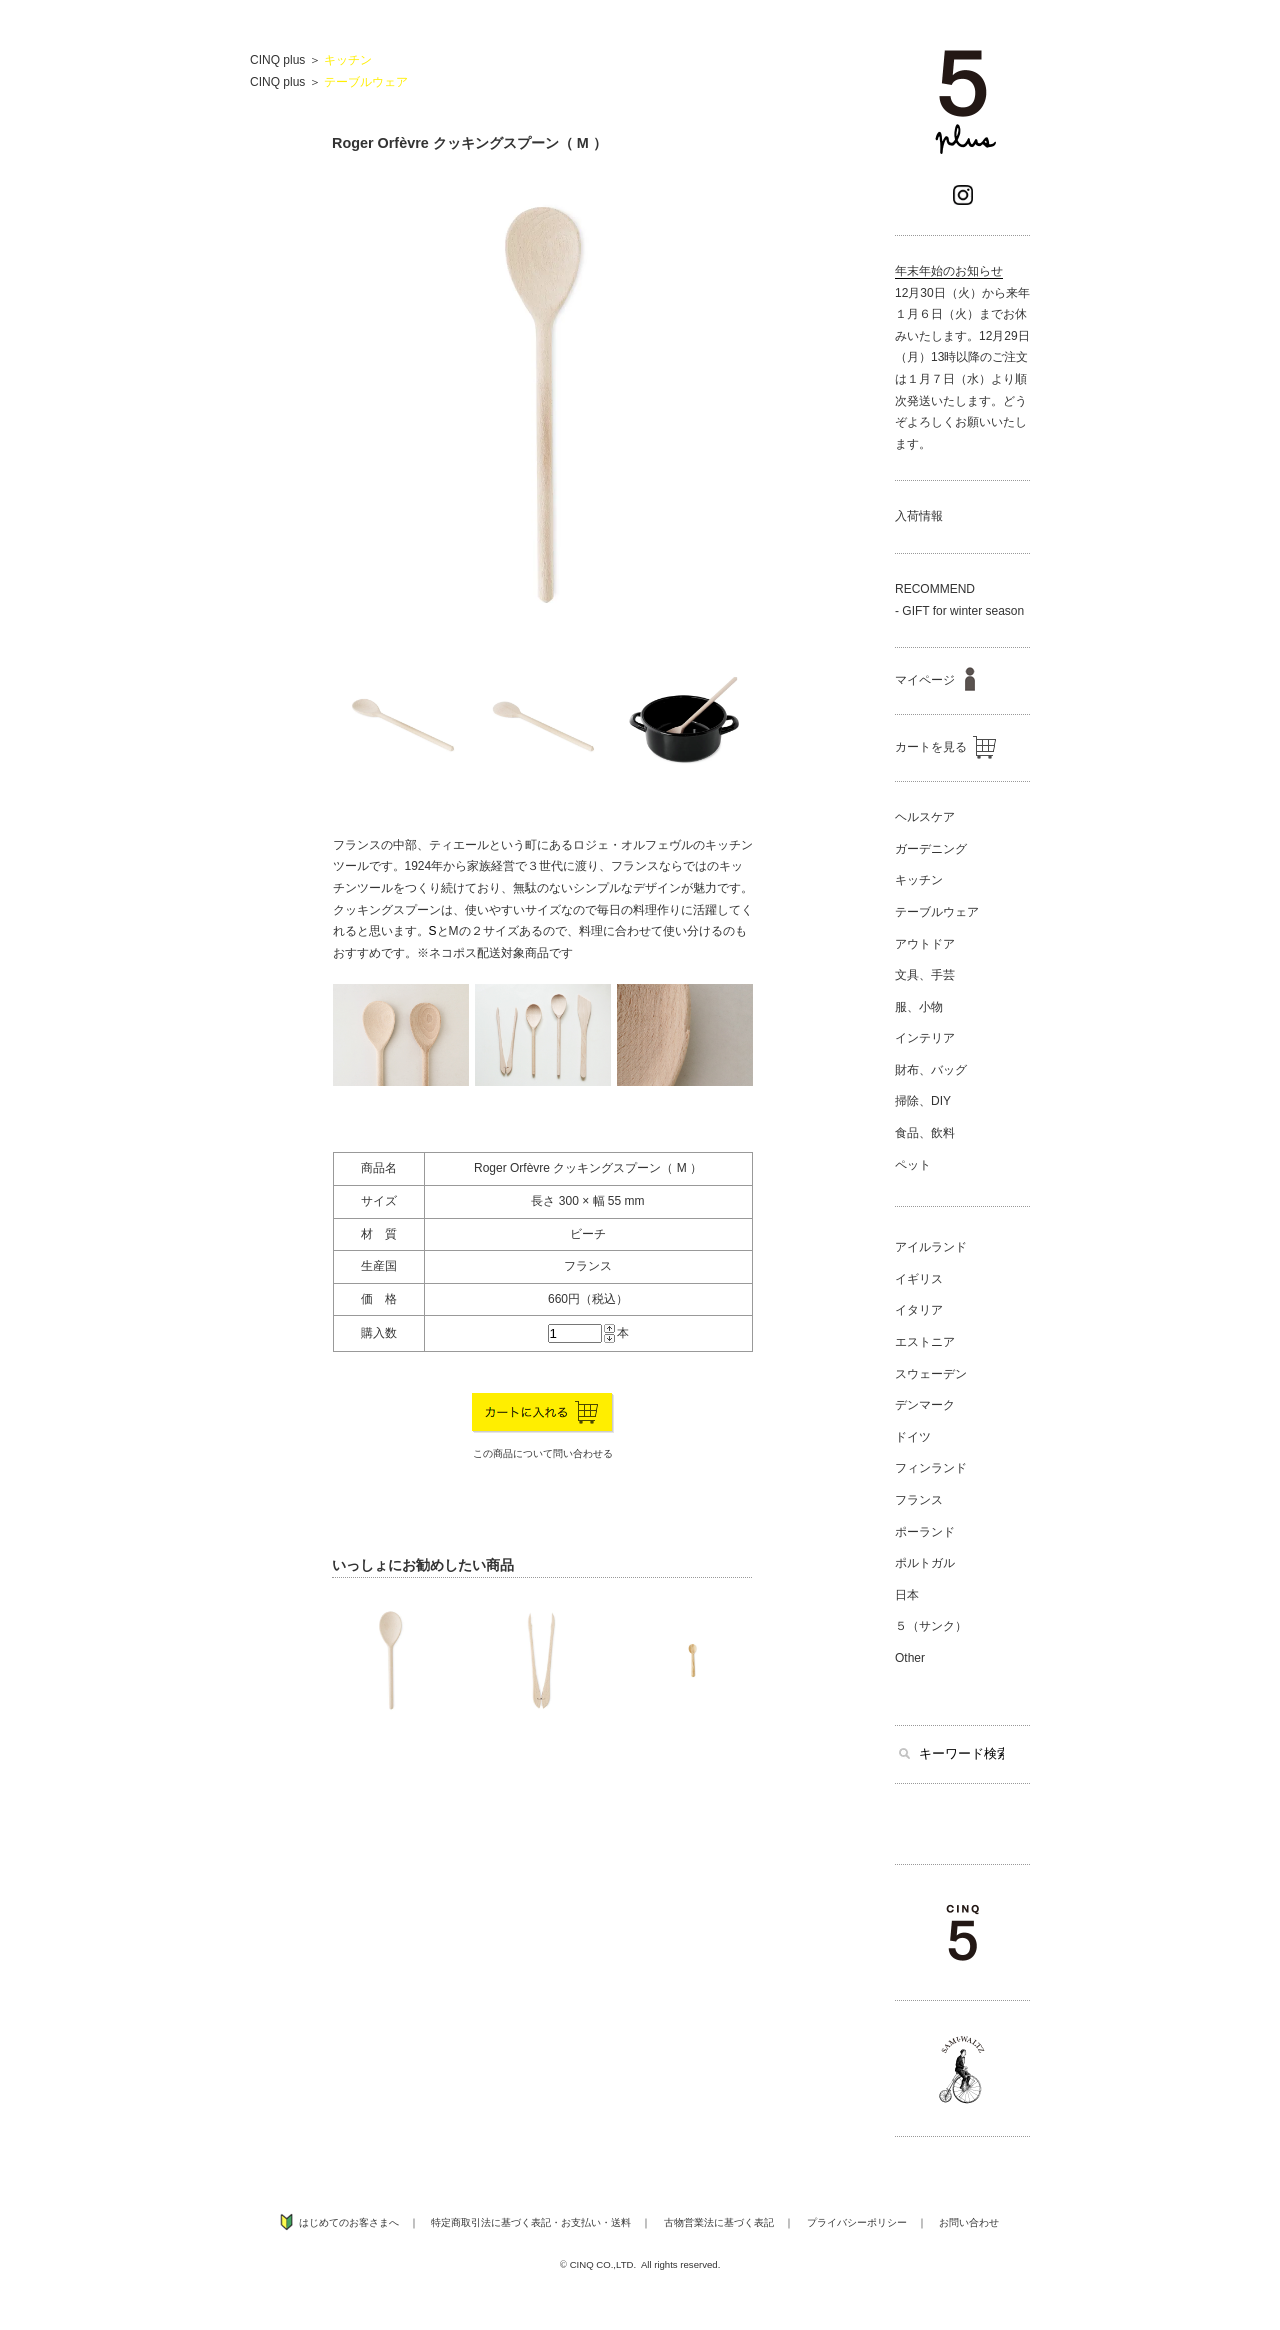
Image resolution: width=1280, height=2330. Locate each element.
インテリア (925, 1038)
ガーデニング (931, 849)
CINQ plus (277, 60)
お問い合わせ (969, 2222)
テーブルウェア (366, 82)
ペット (913, 1165)
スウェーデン (931, 1374)
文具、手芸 (925, 975)
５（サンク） (931, 1626)
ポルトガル (925, 1563)
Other (910, 1658)
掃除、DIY (923, 1101)
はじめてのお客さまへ (349, 2222)
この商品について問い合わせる (543, 1453)
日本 (907, 1595)
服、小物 (919, 1007)
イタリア (919, 1310)
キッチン (348, 60)
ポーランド (925, 1532)
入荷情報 (919, 516)
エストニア (925, 1342)
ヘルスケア (925, 817)
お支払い (581, 2222)
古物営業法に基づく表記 (719, 2222)
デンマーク (925, 1405)
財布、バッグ (931, 1070)
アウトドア (925, 944)
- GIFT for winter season (959, 611)
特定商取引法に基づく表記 (491, 2222)
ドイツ (913, 1437)
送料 (621, 2222)
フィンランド (931, 1468)
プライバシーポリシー (857, 2222)
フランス (919, 1500)
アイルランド (931, 1247)
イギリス (919, 1279)
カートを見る (945, 747)
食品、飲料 (925, 1133)
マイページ (935, 680)
